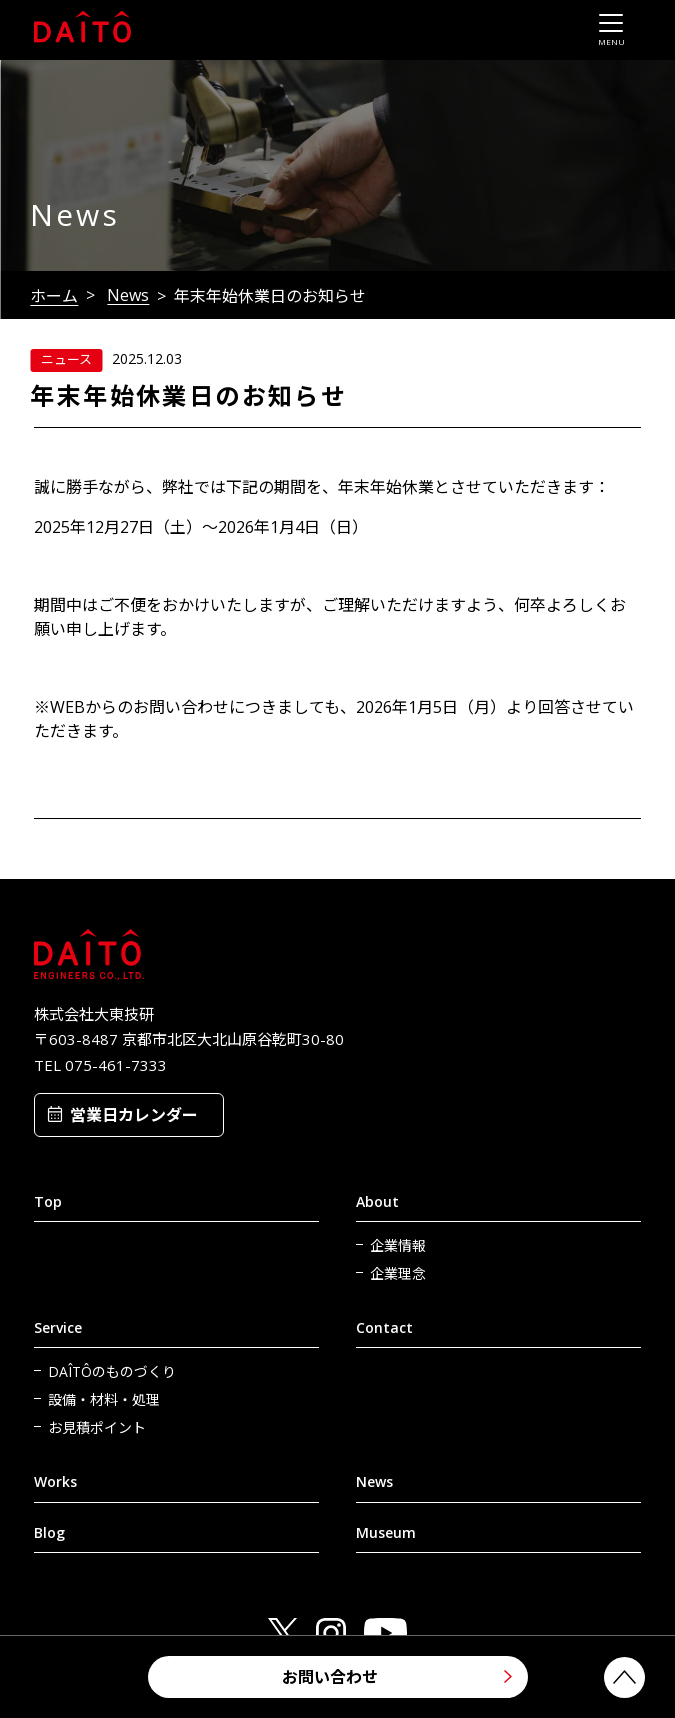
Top (48, 1201)
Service (58, 1327)
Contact (384, 1327)
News (128, 295)
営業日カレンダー (134, 1115)
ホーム (54, 296)
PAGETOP (624, 1677)
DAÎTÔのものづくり (112, 1371)
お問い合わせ (330, 1677)
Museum (386, 1532)
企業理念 (398, 1273)
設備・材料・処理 (104, 1399)
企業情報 (398, 1245)
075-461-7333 (116, 1065)
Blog (49, 1532)
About (377, 1201)
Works (55, 1481)
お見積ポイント (97, 1427)
